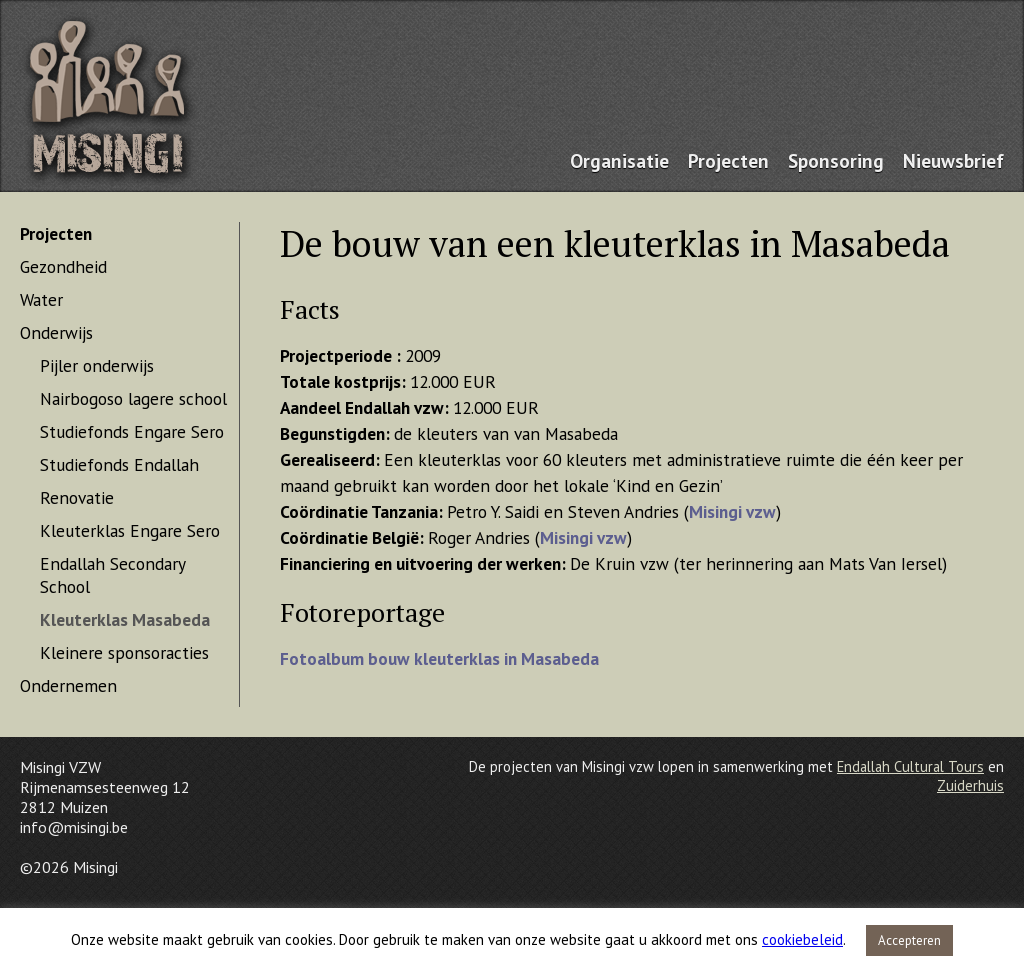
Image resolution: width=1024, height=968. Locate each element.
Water (41, 299)
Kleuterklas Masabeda (125, 619)
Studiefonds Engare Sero (132, 431)
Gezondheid (63, 266)
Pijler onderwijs (97, 365)
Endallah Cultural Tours (910, 766)
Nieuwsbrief (953, 160)
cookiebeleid (802, 939)
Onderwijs (56, 332)
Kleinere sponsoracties (124, 652)
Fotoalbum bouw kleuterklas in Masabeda (439, 658)
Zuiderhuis (970, 785)
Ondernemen (68, 685)
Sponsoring (836, 160)
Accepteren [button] (909, 940)
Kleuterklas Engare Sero (130, 530)
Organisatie (619, 160)
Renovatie (77, 497)
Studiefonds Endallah (119, 464)
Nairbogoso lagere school (133, 398)
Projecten (728, 160)
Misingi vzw (732, 511)
